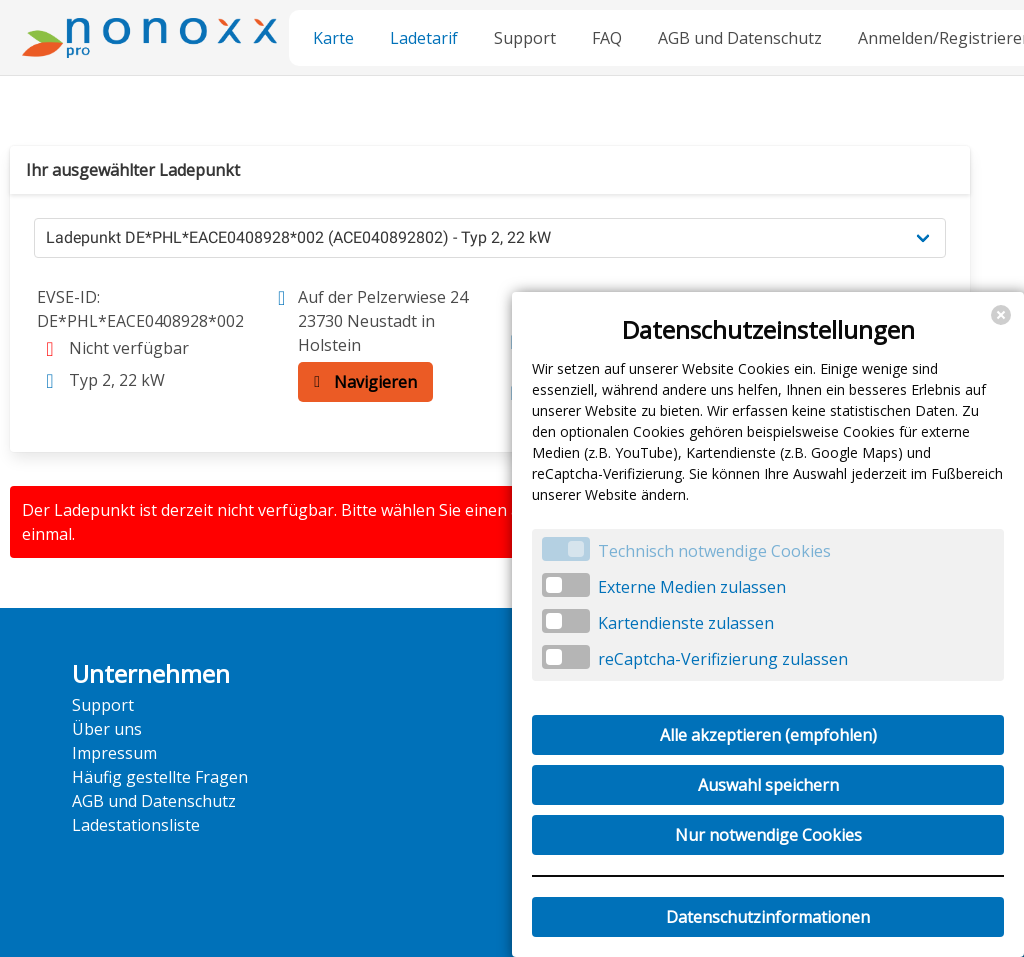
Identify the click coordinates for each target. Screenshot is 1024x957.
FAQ (607, 38)
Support (525, 38)
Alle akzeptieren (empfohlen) (768, 735)
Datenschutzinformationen (768, 917)
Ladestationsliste (136, 825)
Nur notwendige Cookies (768, 835)
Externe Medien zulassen (692, 587)
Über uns (107, 729)
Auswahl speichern (768, 785)
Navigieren (361, 382)
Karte (333, 38)
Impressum (114, 753)
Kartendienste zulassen (686, 623)
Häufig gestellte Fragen (160, 777)
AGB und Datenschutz (740, 38)
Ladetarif (424, 38)
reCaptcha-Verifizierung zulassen (723, 659)
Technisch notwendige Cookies (714, 551)
